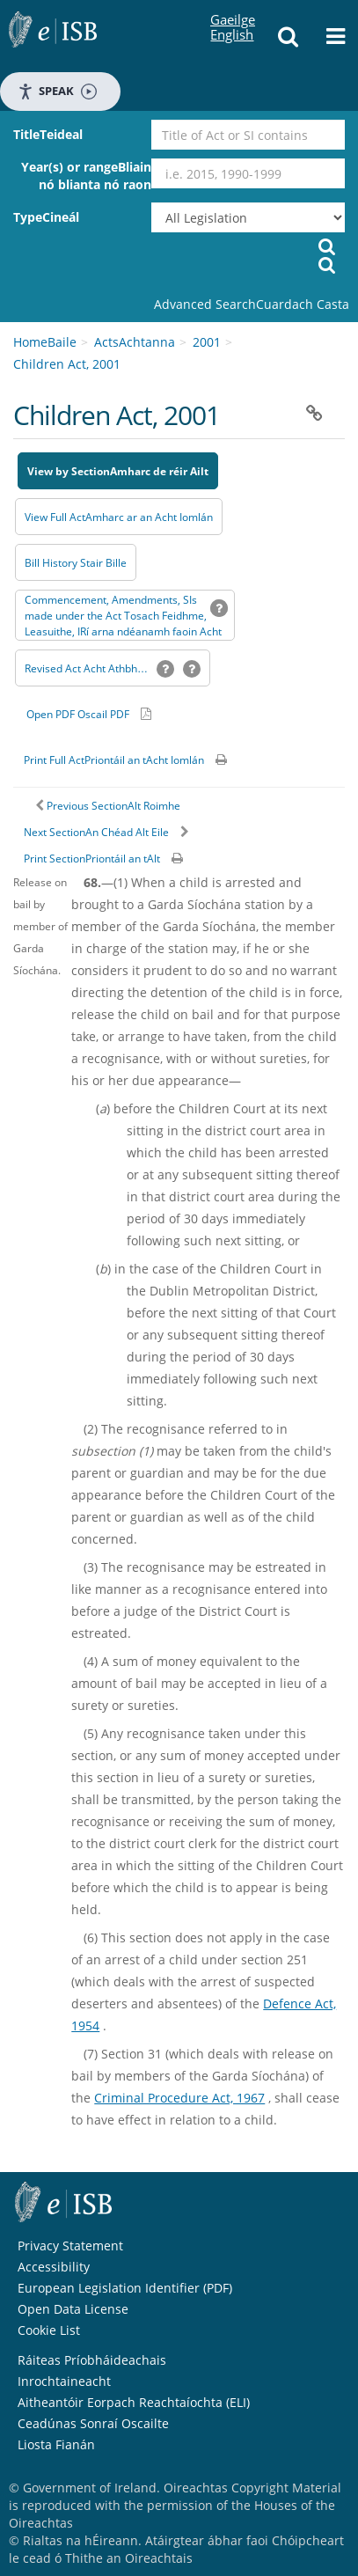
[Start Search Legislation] (327, 246)
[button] (289, 41)
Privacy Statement (70, 2245)
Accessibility (54, 2266)
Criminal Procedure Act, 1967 (179, 2097)
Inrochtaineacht (64, 2381)
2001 (207, 342)
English (232, 18)
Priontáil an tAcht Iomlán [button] (144, 759)
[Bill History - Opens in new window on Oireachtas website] (75, 562)
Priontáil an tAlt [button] (122, 858)
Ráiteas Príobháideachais (92, 2360)
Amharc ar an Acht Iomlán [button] (149, 517)
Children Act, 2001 (67, 364)
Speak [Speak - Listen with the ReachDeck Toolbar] (57, 91)
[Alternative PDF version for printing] (89, 713)
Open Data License (73, 2309)
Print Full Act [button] (54, 759)
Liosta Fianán (56, 2444)
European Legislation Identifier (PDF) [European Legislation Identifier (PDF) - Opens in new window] (125, 2287)
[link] (251, 304)
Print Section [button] (54, 858)
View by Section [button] (68, 471)
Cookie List (49, 2330)
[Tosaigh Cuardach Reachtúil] (327, 264)
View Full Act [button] (55, 517)
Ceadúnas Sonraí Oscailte (93, 2423)
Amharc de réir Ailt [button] (159, 471)
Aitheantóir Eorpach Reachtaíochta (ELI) (134, 2402)
